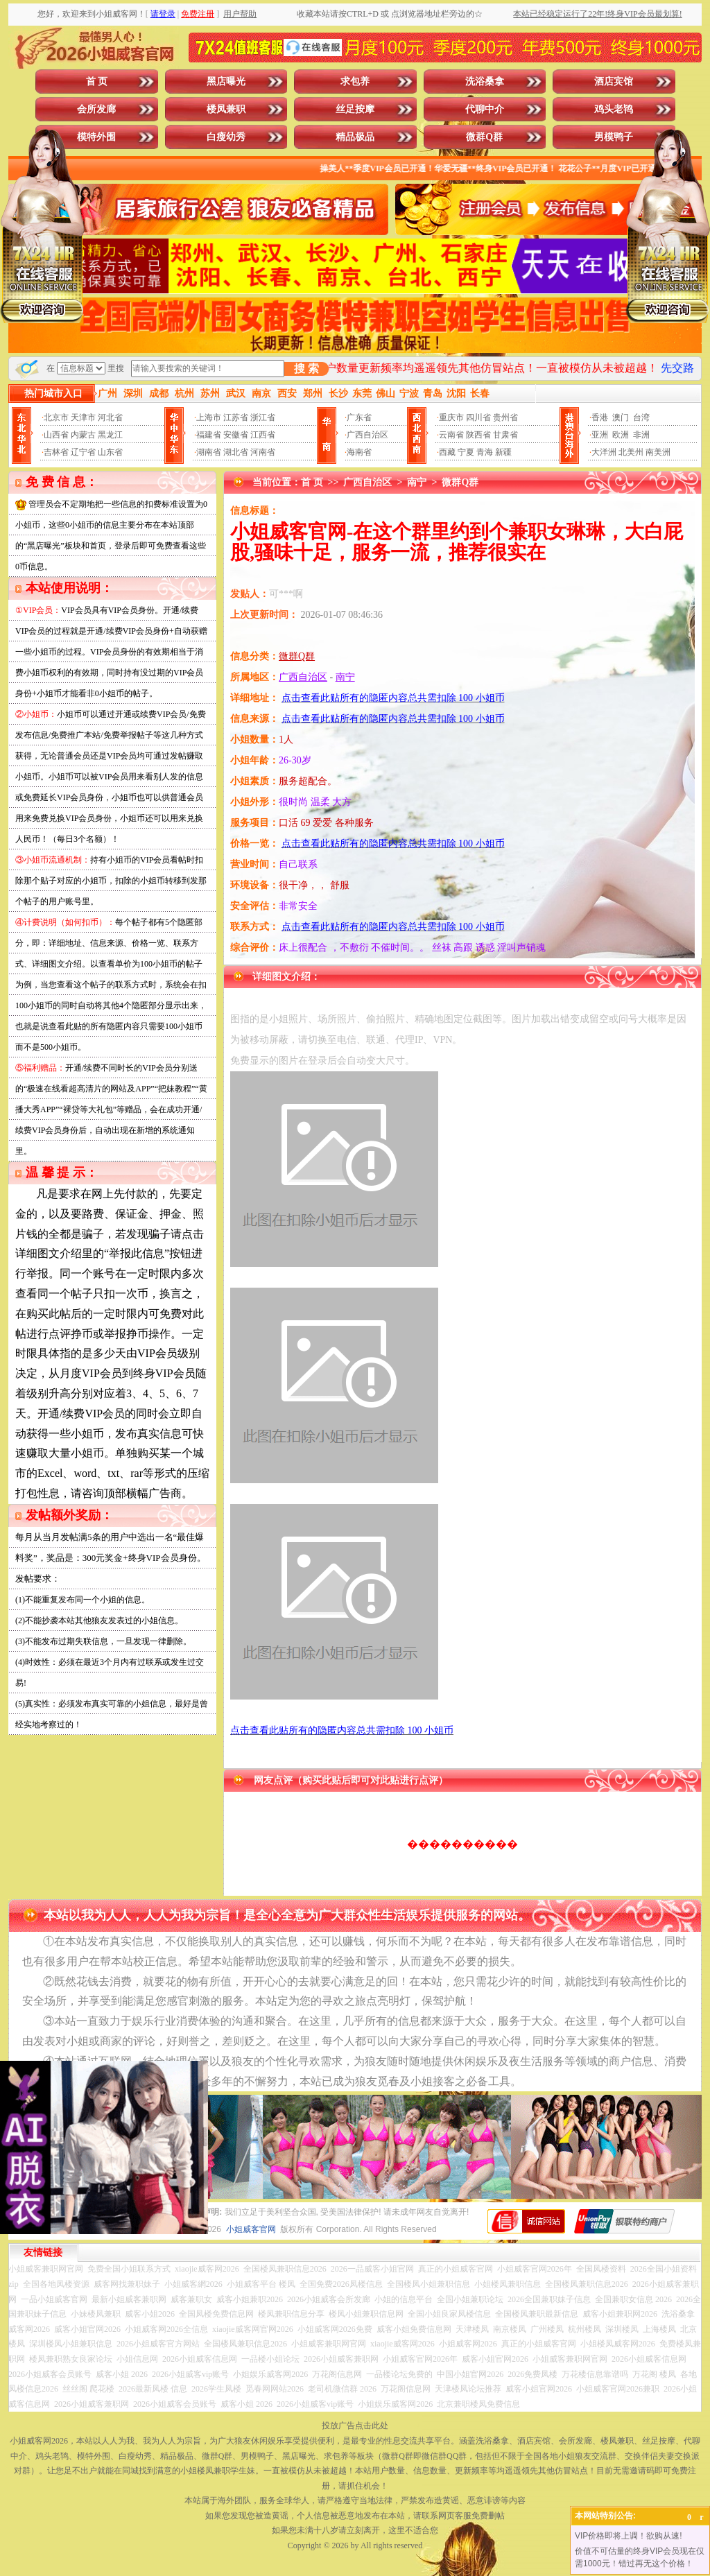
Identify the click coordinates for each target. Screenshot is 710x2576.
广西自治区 (367, 435)
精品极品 (355, 137)
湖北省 (235, 452)
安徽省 (235, 435)
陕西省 (478, 435)
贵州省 (505, 417)
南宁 (416, 482)
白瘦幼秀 (226, 137)
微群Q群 (484, 137)
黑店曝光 (226, 81)
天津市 (83, 417)
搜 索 (306, 368)
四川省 (478, 417)
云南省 (451, 435)
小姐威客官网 (251, 2229)
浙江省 (262, 417)
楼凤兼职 (226, 109)
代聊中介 (484, 109)
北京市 (56, 417)
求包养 (355, 81)
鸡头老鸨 (613, 109)
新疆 (503, 452)
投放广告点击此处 (355, 2425)
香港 (599, 417)
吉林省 (56, 452)
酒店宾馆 (613, 81)
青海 (484, 452)
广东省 (359, 417)
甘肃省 (505, 435)
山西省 (56, 435)
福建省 (208, 435)
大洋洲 (603, 452)
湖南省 (208, 452)
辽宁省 (83, 452)
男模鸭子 (613, 137)
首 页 (97, 81)
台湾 (641, 417)
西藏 (447, 452)
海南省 (359, 452)
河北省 (110, 417)
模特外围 (96, 137)
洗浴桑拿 (484, 81)
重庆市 (451, 417)
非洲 (641, 435)
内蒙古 (83, 435)
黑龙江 (110, 435)
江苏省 (235, 417)
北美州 (630, 452)
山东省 (110, 452)
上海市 (208, 417)
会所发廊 (96, 109)
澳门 (620, 417)
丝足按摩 (355, 109)
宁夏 (466, 452)
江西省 (262, 435)
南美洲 (658, 452)
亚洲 (599, 435)
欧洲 (620, 435)
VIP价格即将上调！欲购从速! (628, 2536)
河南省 (262, 452)
